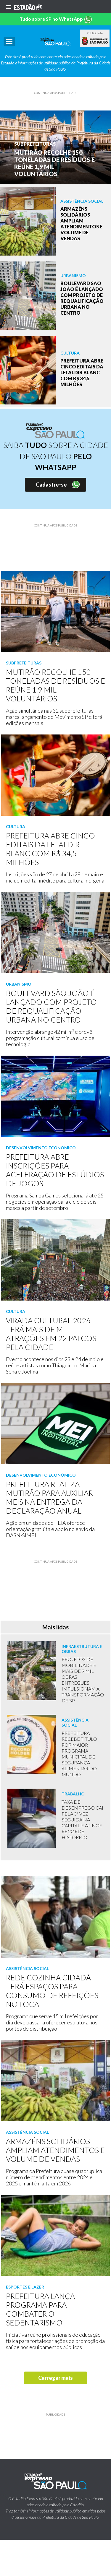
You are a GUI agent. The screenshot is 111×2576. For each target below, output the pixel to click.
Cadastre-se (51, 484)
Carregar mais (55, 2378)
